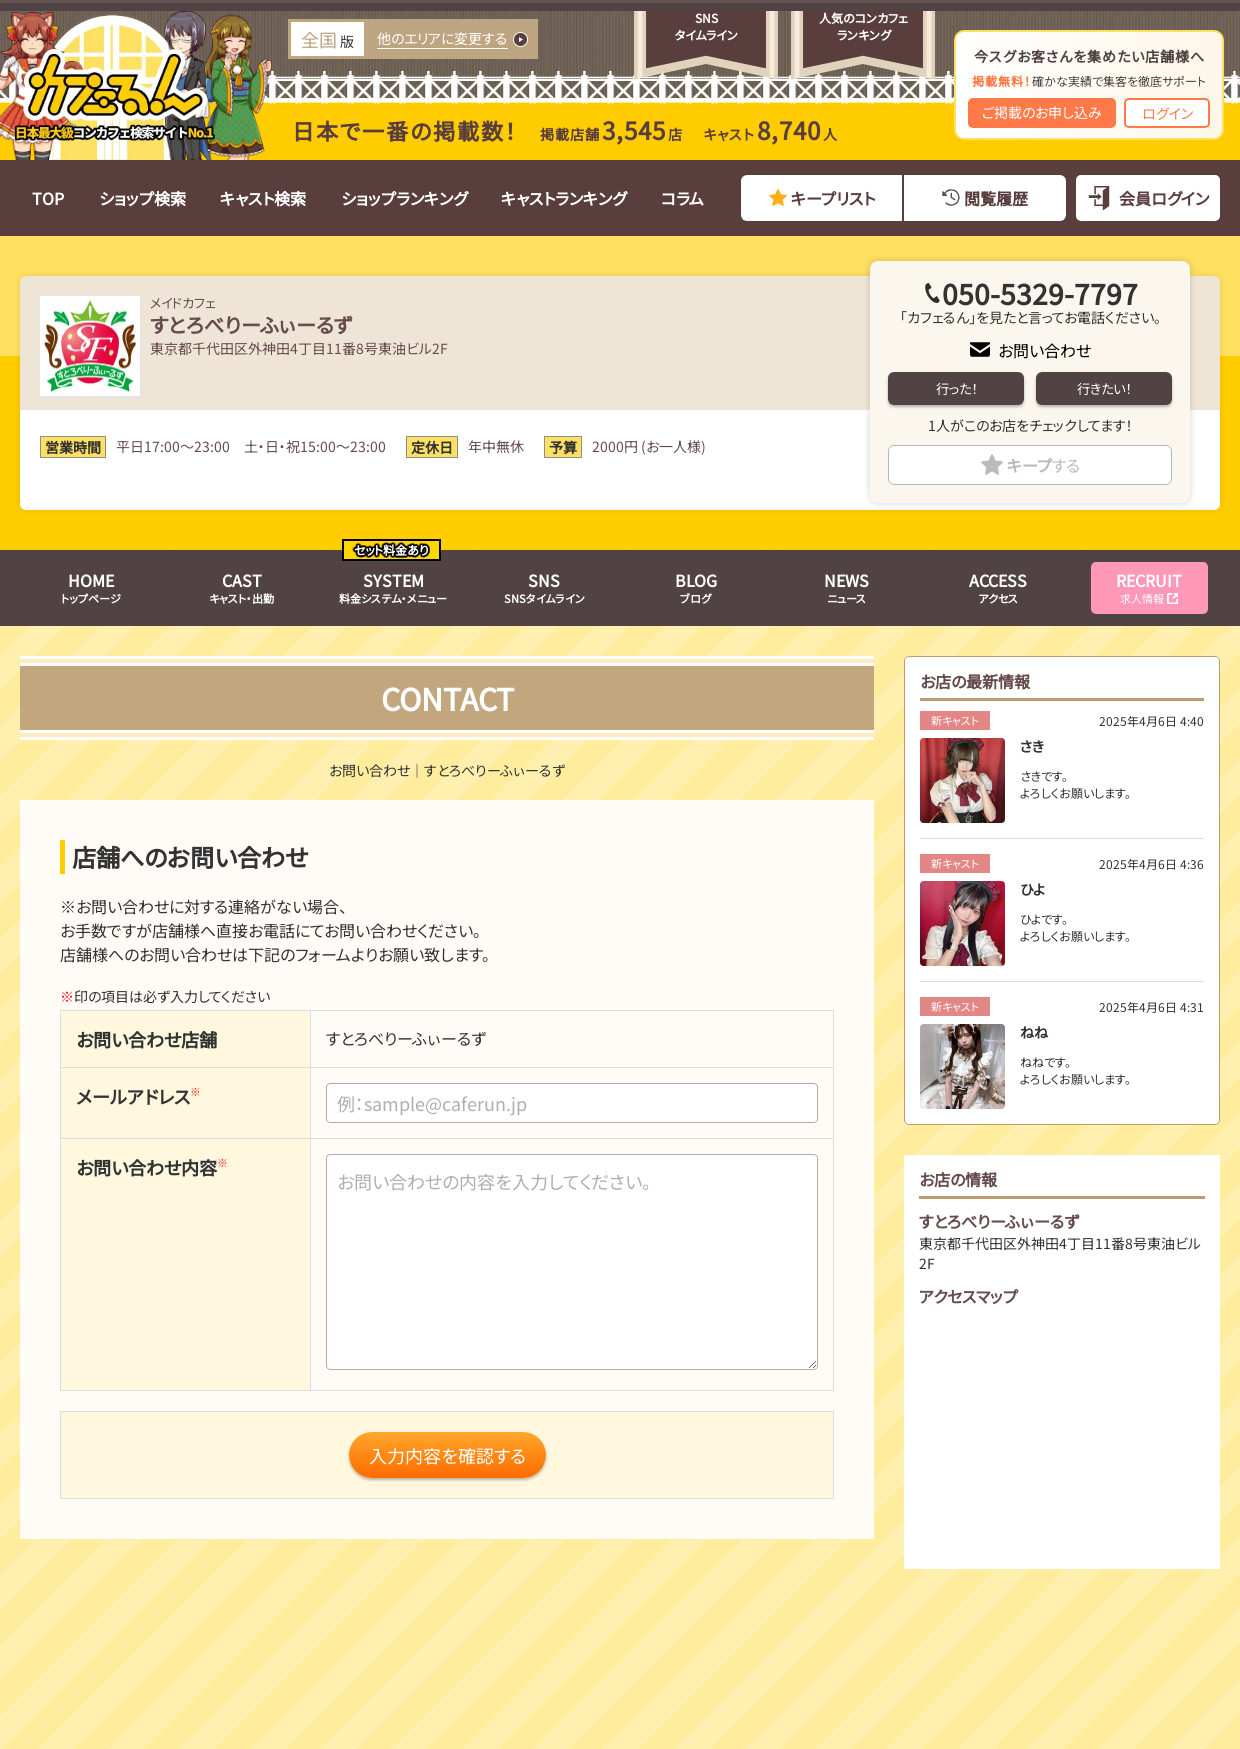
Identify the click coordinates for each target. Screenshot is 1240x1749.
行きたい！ (1104, 388)
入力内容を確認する (447, 1455)
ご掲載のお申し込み (1042, 112)
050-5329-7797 (1040, 293)
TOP (48, 198)
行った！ (956, 388)
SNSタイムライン (544, 587)
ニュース (846, 587)
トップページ (91, 587)
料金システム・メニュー (393, 587)
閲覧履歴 (996, 198)
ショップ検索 (142, 198)
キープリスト (833, 198)
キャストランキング (563, 198)
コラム (682, 198)
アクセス (998, 587)
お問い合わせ (1044, 350)
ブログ (696, 587)
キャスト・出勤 (241, 587)
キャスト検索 (263, 198)
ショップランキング (404, 198)
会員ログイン (1164, 198)
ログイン (1167, 113)
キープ (1043, 465)
